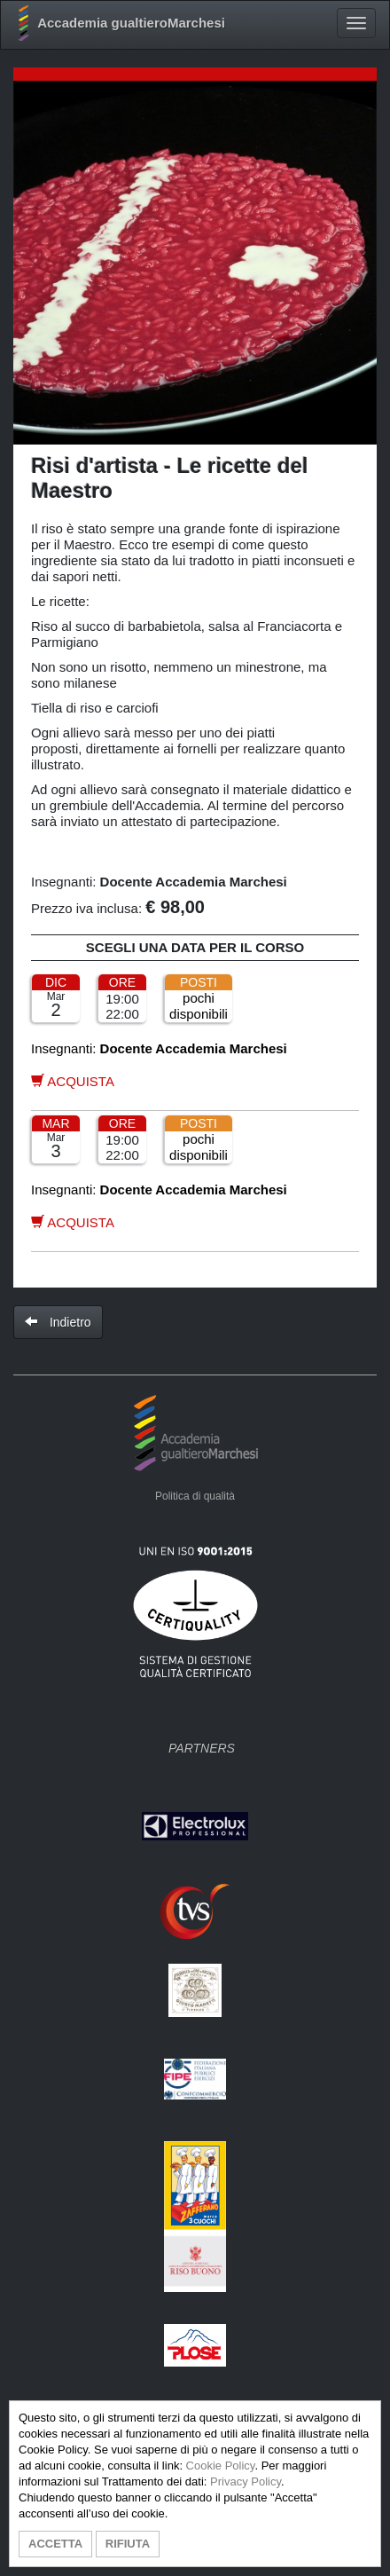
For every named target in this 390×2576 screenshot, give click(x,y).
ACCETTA (55, 2543)
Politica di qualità (195, 1496)
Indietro (58, 1322)
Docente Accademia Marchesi (193, 881)
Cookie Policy (220, 2465)
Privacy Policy (245, 2481)
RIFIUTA (127, 2543)
